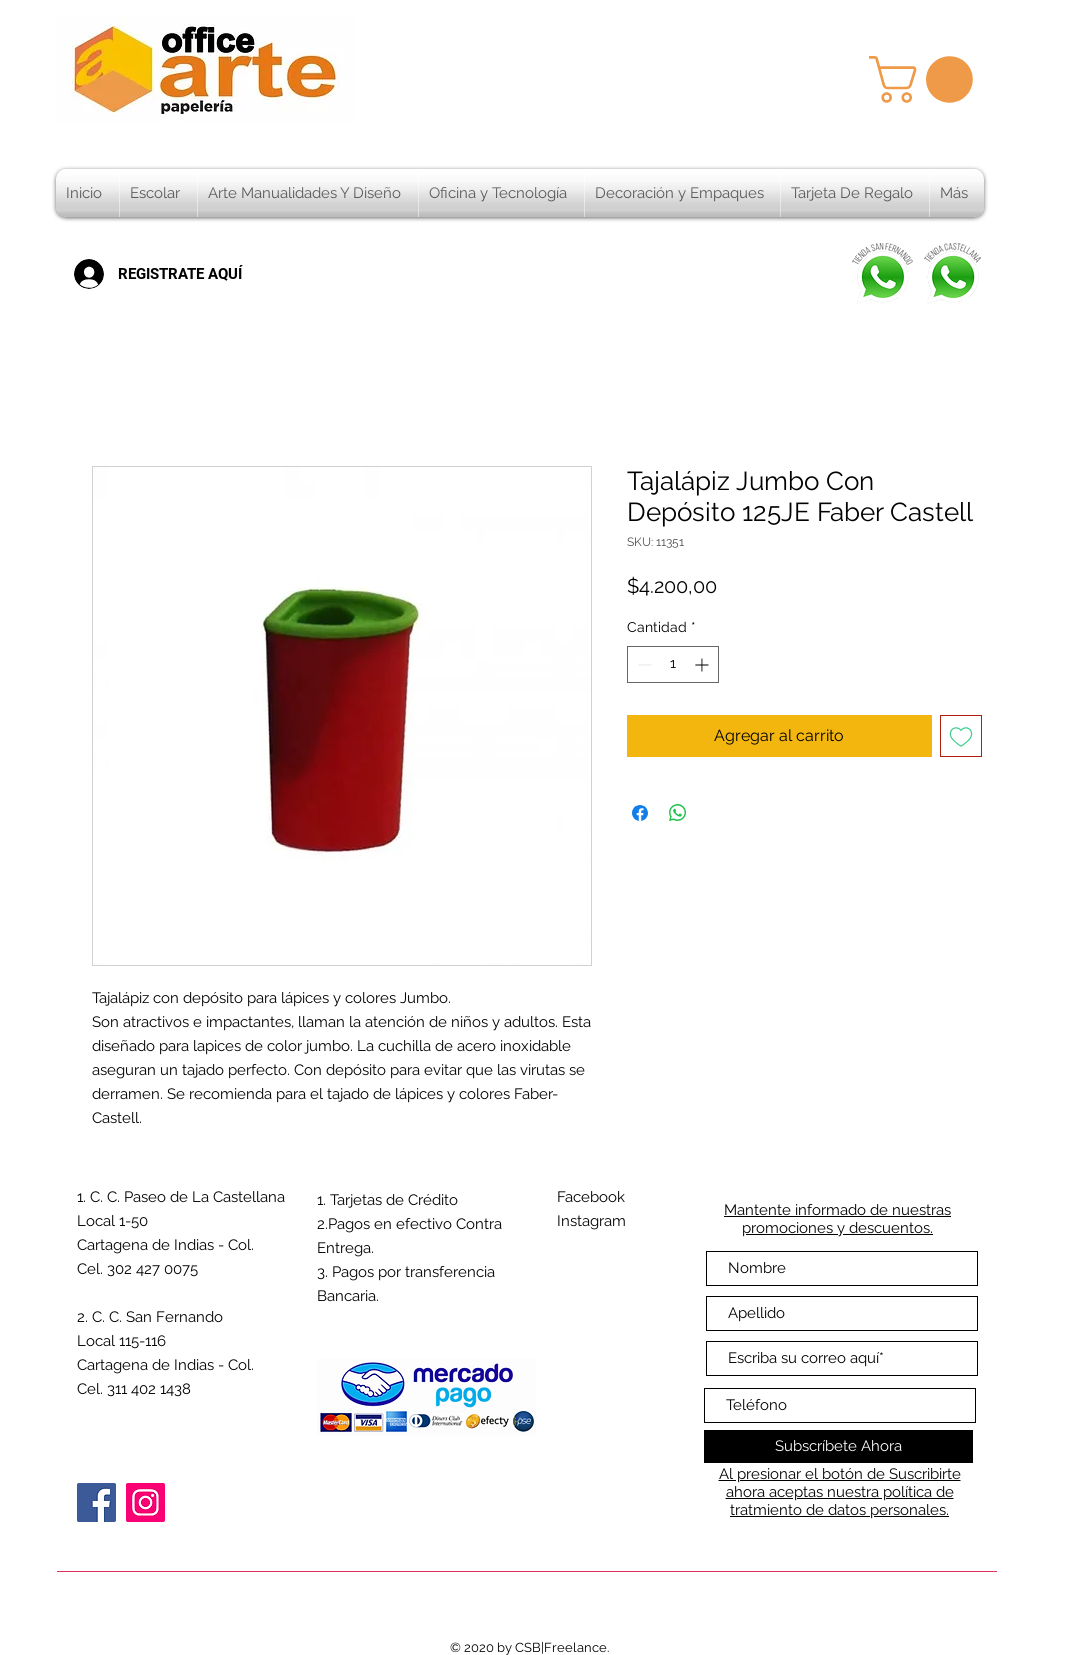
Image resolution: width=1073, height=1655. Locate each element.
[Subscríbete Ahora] (838, 1446)
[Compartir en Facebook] (640, 813)
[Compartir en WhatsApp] (678, 813)
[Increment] (703, 664)
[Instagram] (145, 1502)
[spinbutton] (673, 664)
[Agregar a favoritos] (961, 736)
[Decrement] (642, 664)
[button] (926, 79)
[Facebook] (96, 1502)
